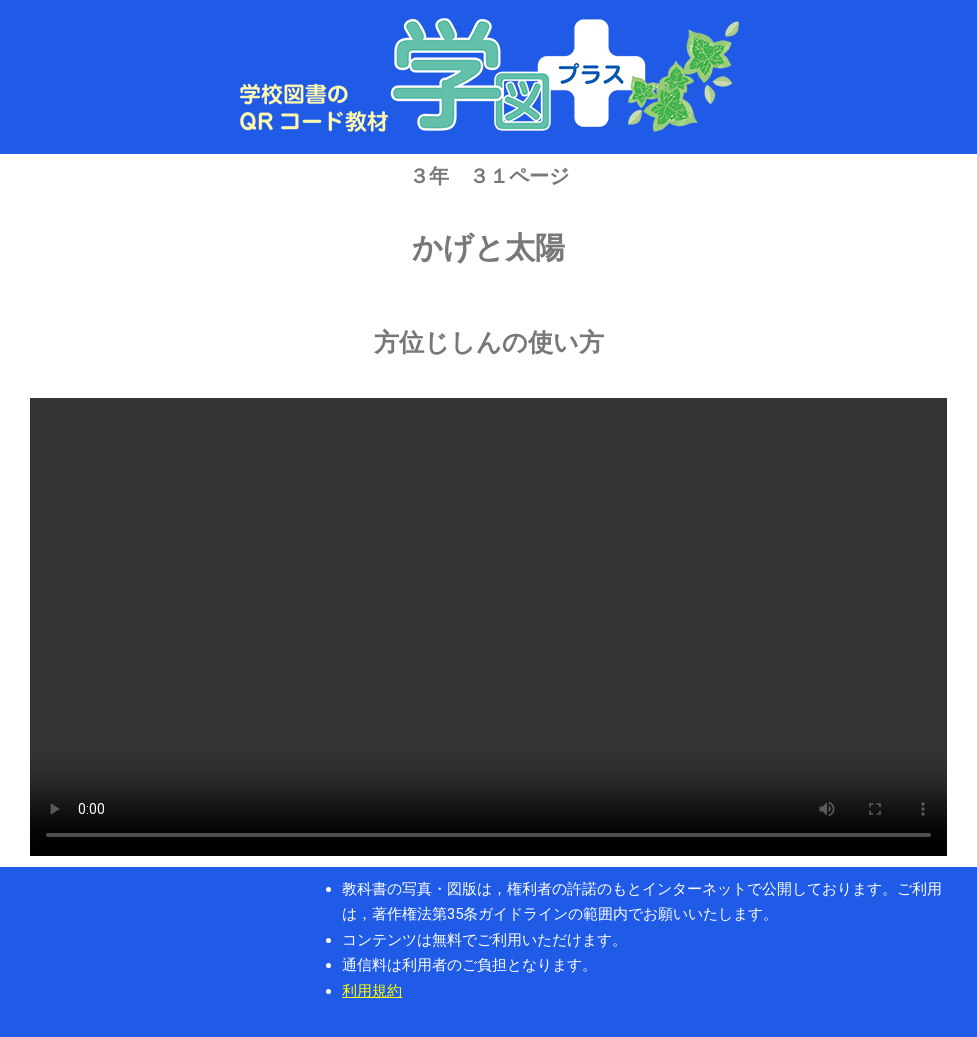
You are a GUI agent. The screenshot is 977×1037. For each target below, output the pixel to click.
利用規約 (372, 991)
